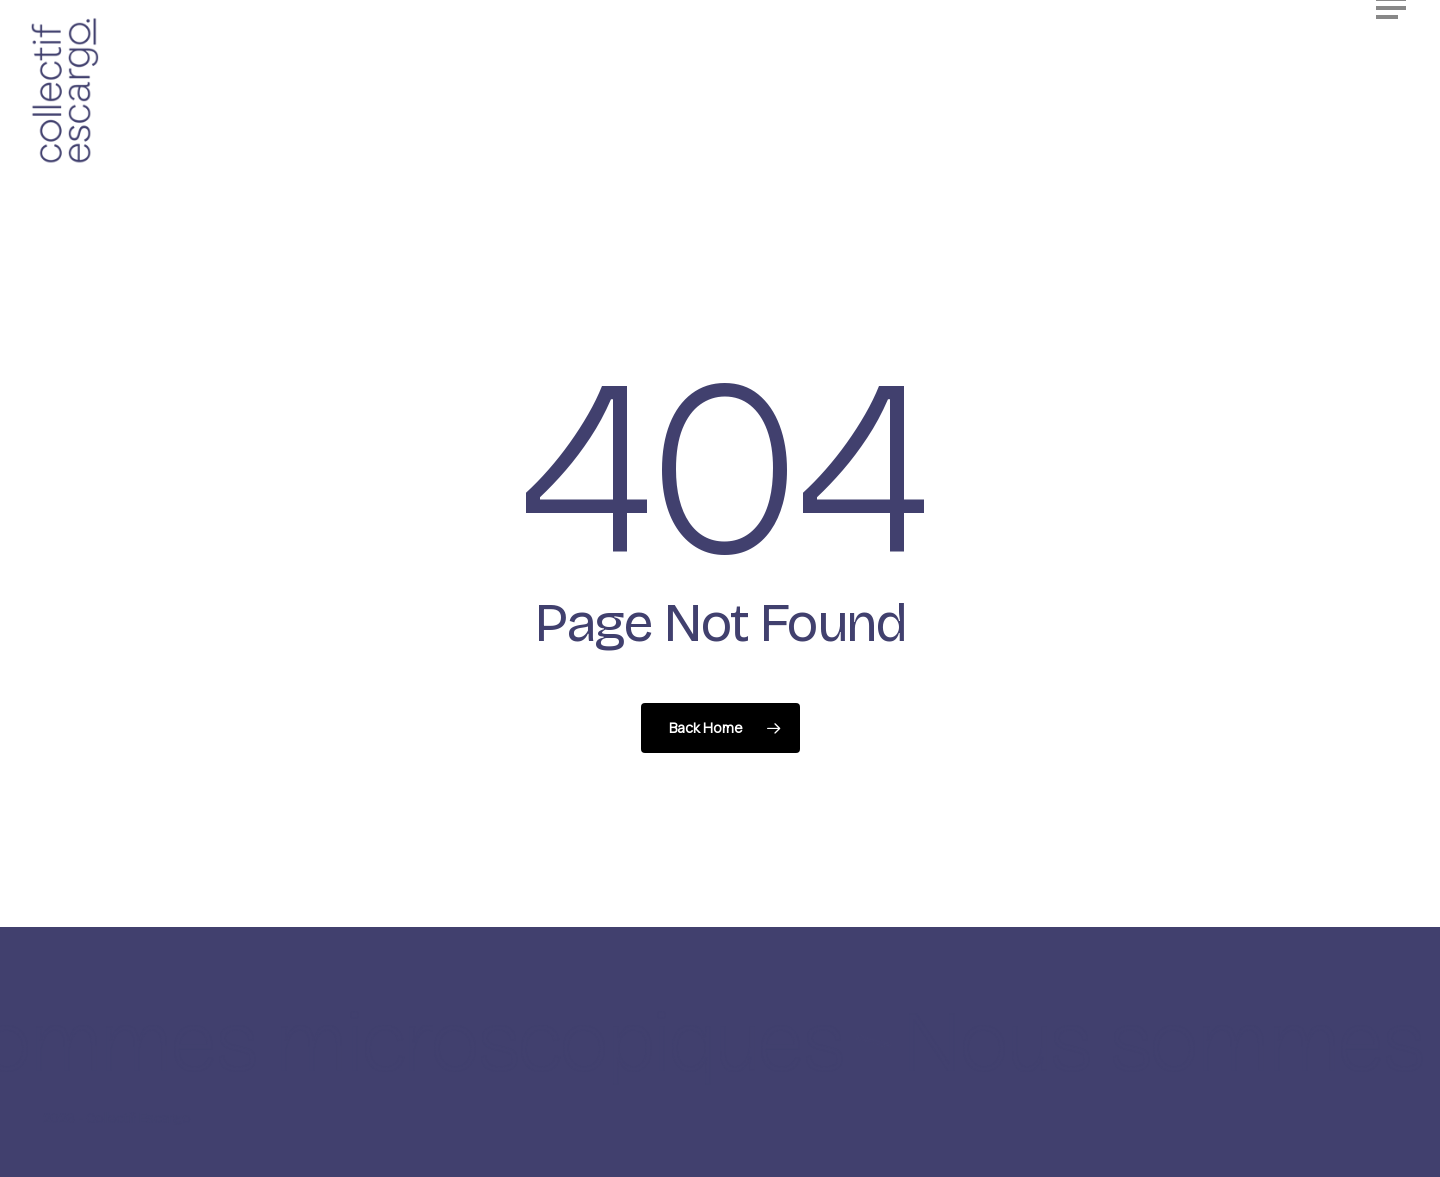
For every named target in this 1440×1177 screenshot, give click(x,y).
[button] (1393, 48)
